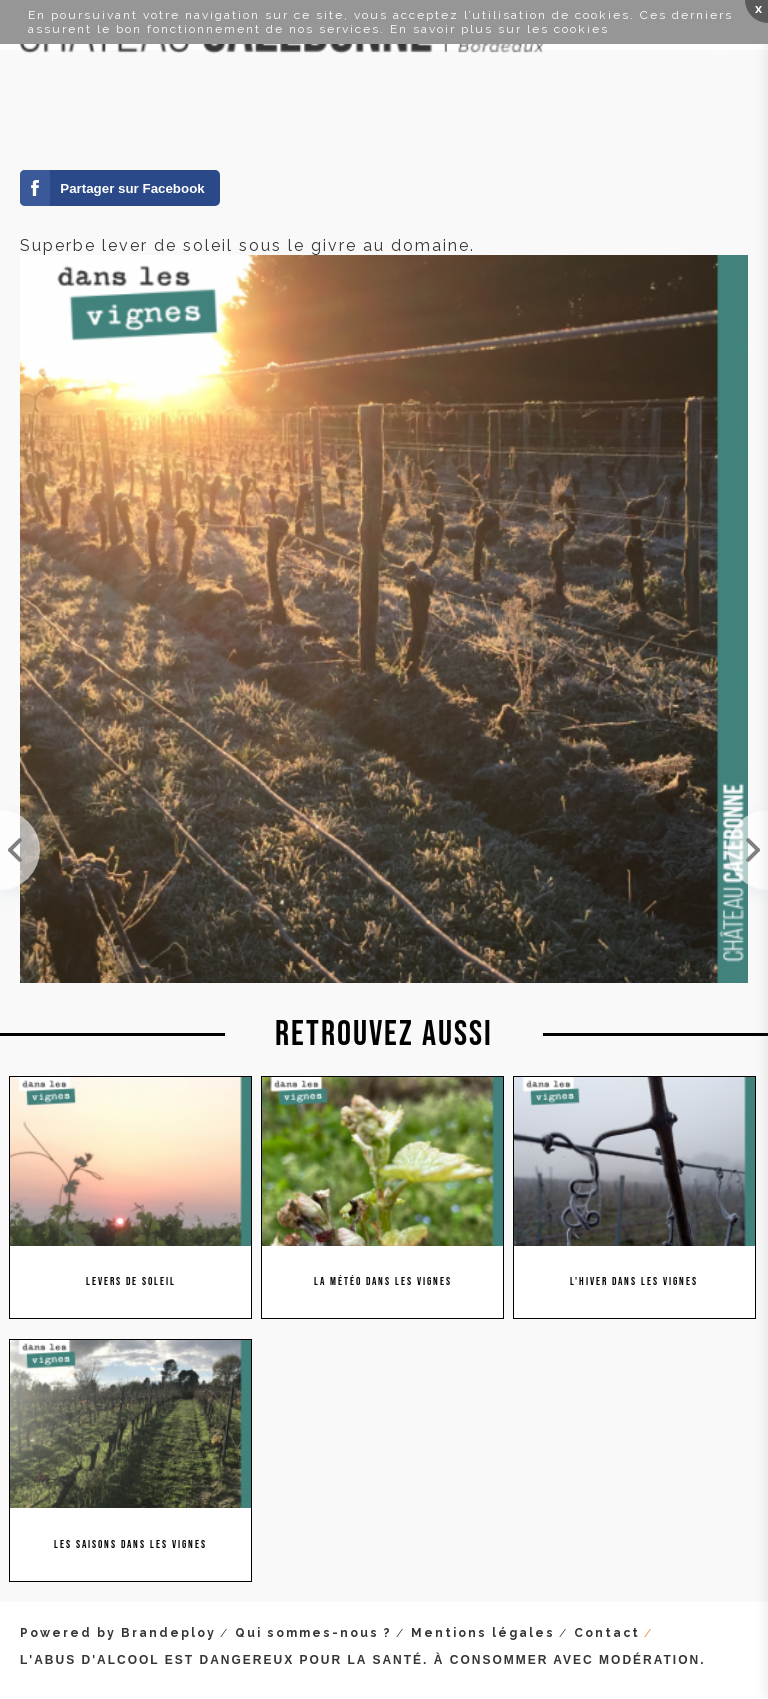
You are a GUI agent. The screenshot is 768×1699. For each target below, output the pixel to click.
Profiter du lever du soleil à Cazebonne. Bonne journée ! (20, 850)
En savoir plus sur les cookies (499, 29)
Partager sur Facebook (132, 188)
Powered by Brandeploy (118, 1633)
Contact (607, 1633)
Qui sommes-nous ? (313, 1633)
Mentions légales (483, 1633)
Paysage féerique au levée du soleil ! (748, 850)
